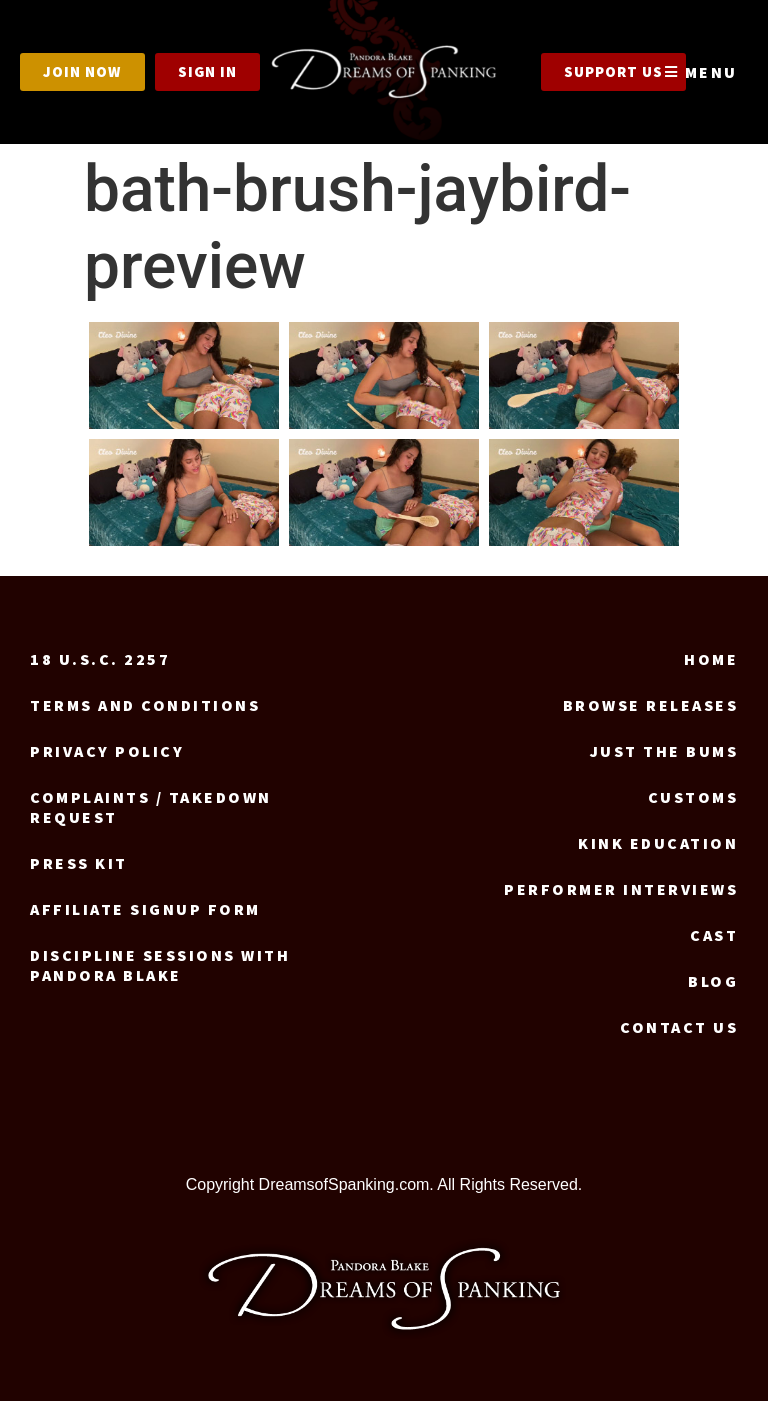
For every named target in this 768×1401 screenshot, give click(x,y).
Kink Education (658, 843)
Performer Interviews (621, 889)
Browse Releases (651, 705)
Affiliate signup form (145, 909)
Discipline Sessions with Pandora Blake (160, 965)
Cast (714, 935)
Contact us (679, 1027)
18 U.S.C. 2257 (100, 659)
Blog (713, 981)
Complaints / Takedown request (151, 807)
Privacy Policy (107, 751)
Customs (693, 797)
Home (711, 659)
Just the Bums (664, 751)
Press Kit (79, 863)
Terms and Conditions (145, 705)
